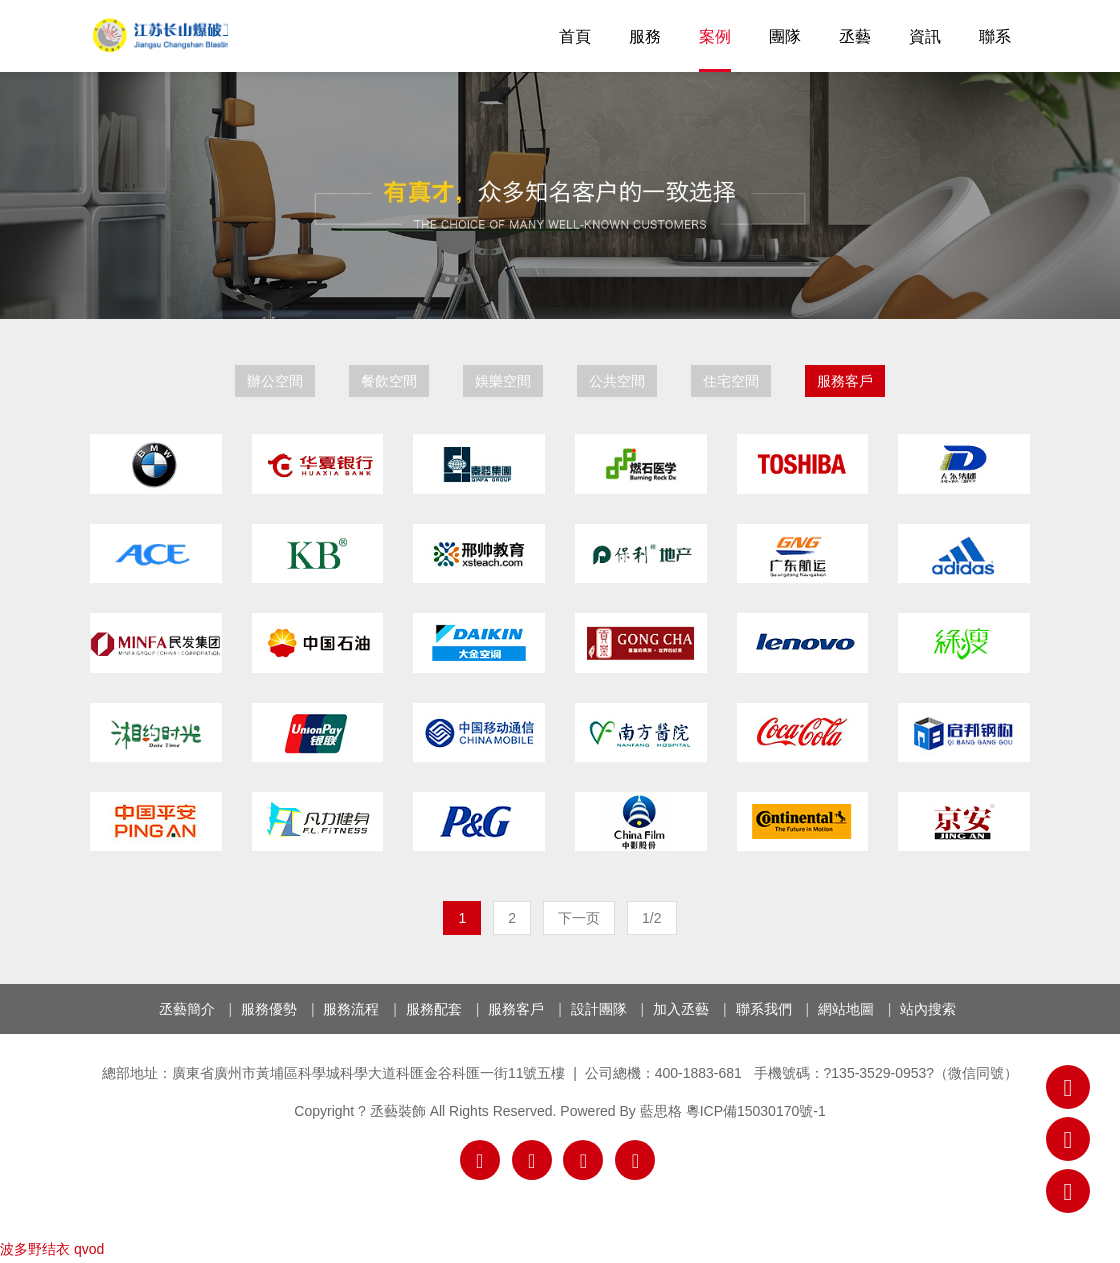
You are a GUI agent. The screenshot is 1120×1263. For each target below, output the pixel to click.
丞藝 (855, 36)
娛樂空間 (503, 381)
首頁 (575, 36)
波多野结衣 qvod (52, 1249)
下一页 (579, 918)
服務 (645, 36)
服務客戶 (845, 381)
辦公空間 (275, 381)
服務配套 (434, 1009)
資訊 (925, 36)
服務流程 (351, 1009)
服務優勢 (269, 1009)
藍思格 (661, 1111)
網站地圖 (846, 1009)
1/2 (651, 918)
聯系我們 (764, 1009)
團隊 (785, 36)
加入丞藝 (681, 1009)
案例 (715, 36)
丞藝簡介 (187, 1009)
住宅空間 (731, 381)
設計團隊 (599, 1009)
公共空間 (617, 381)
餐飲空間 (389, 381)
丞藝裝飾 (159, 35)
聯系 (995, 36)
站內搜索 (928, 1009)
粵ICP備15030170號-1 (756, 1111)
